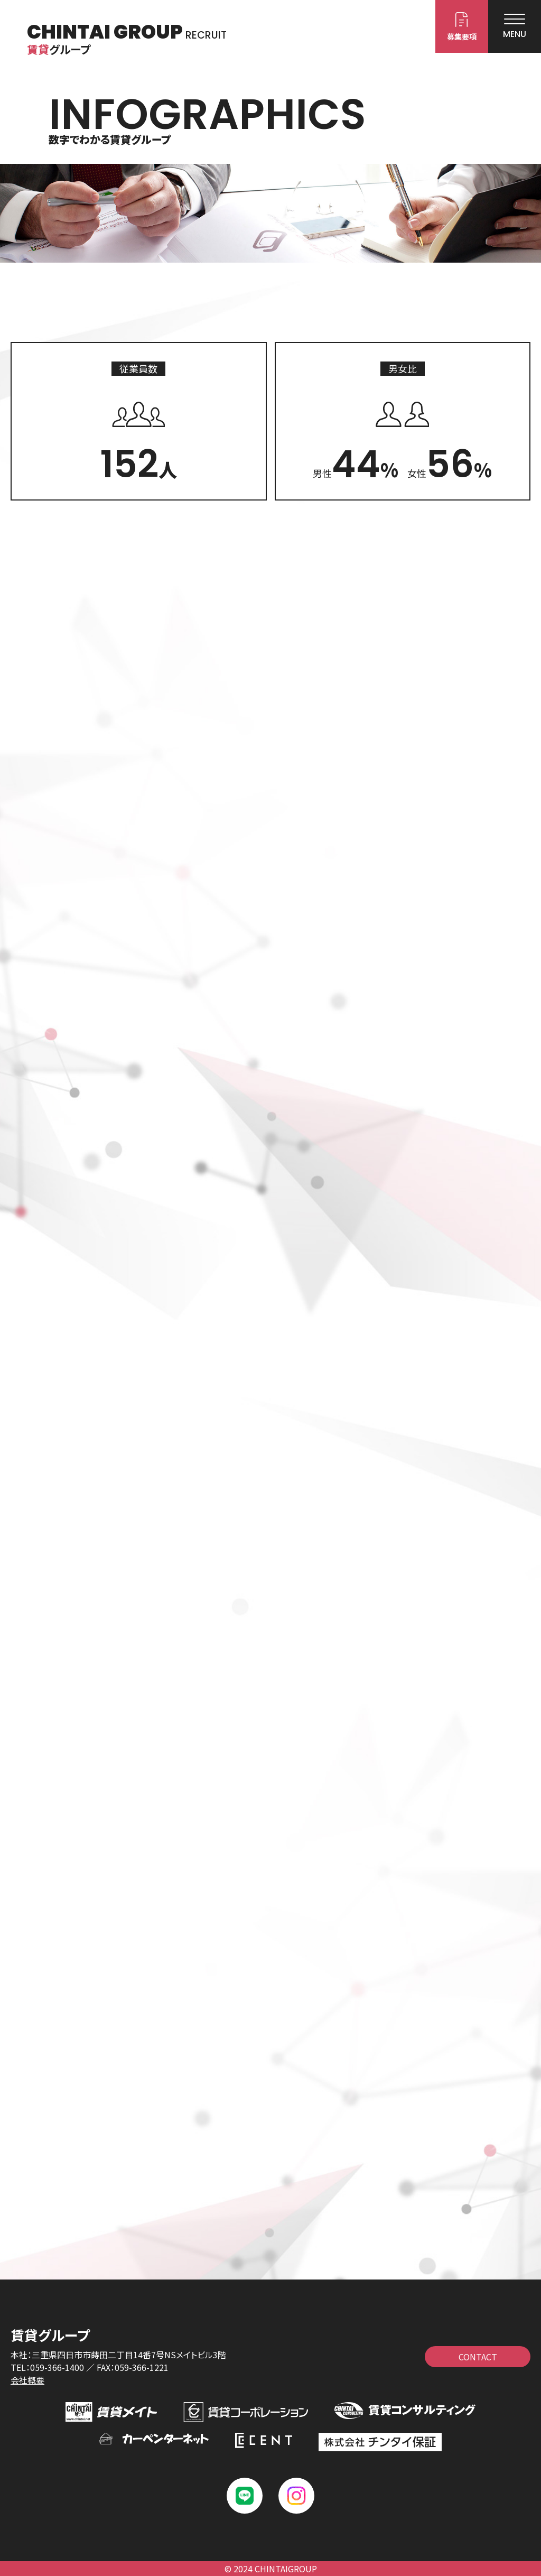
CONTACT (478, 2356)
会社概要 (27, 2380)
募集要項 (462, 36)
